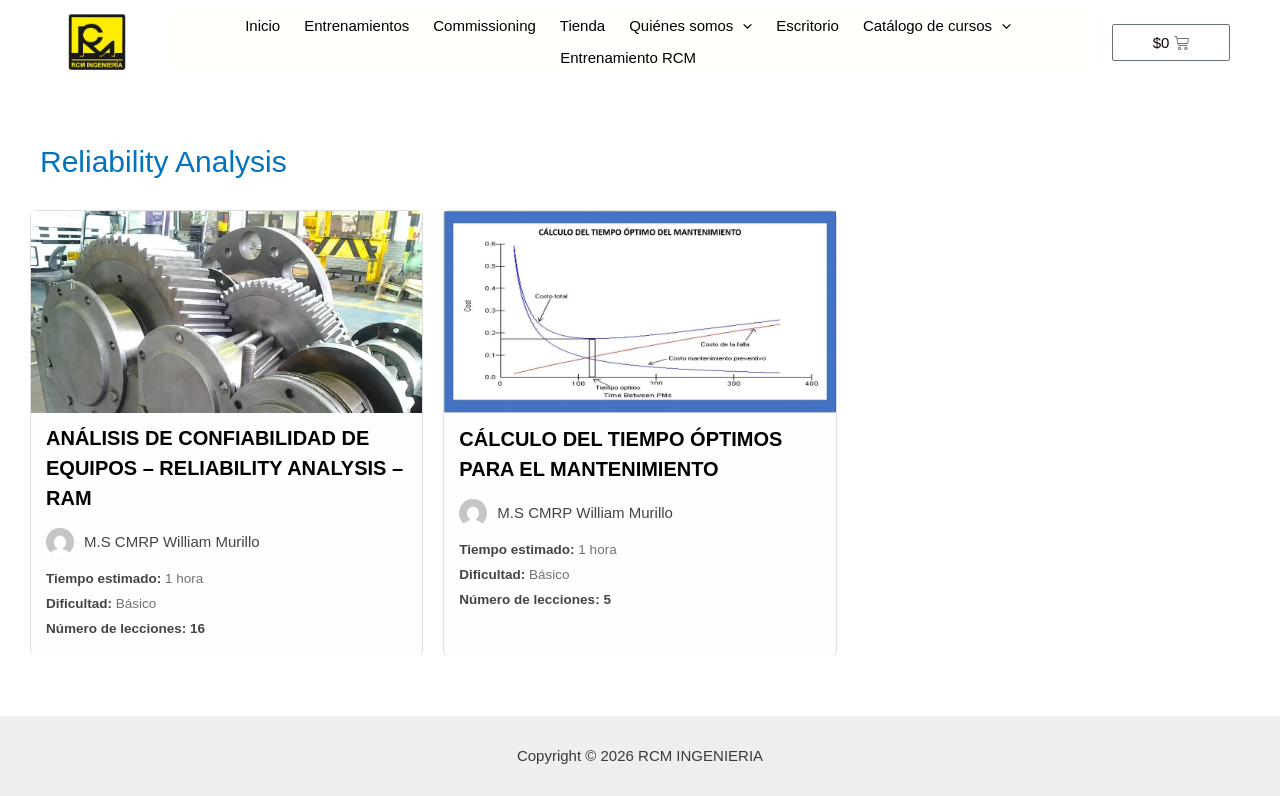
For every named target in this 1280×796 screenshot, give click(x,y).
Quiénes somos (690, 26)
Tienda (582, 25)
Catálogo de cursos (937, 26)
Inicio (262, 25)
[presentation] (742, 26)
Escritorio (807, 25)
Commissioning (484, 25)
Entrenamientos (356, 25)
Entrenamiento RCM (628, 57)
